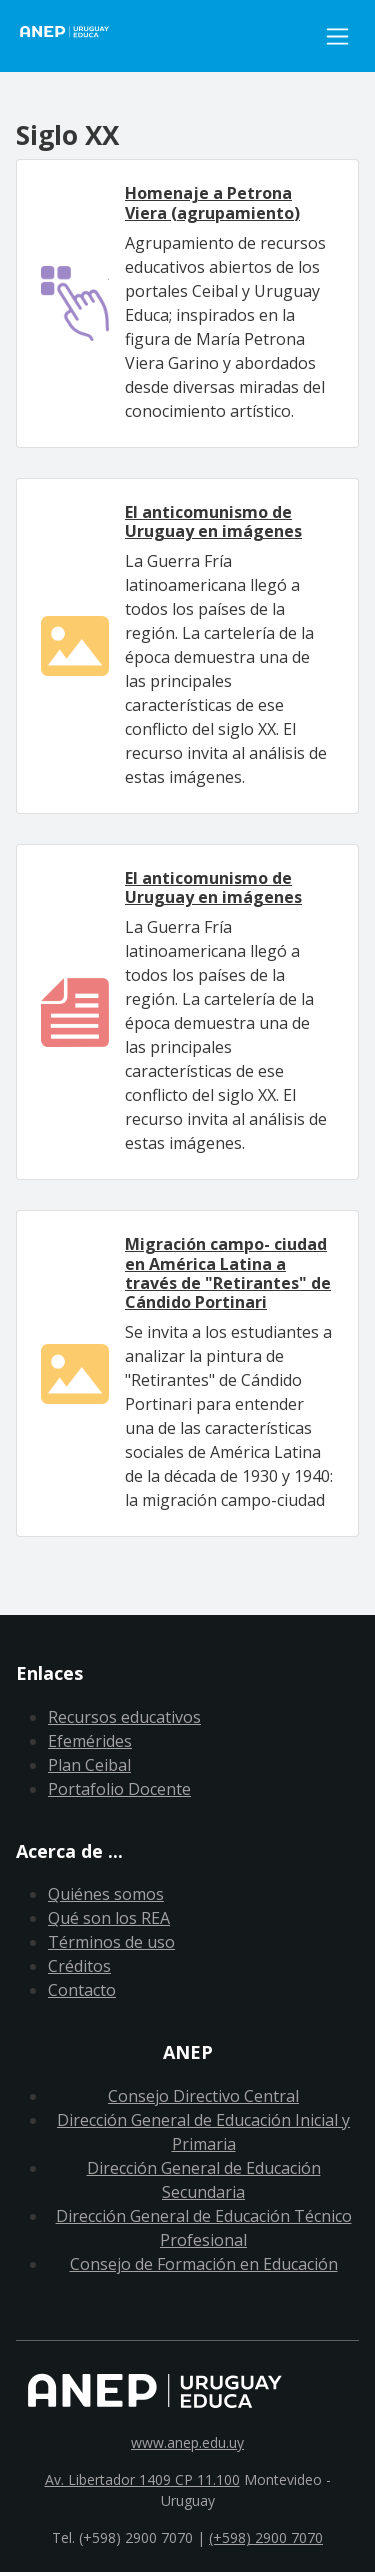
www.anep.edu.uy (187, 2442)
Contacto (82, 1990)
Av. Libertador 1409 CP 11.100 (142, 2479)
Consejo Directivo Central (203, 2096)
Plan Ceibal (89, 1765)
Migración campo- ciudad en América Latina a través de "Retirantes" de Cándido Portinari (228, 1273)
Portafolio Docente (119, 1789)
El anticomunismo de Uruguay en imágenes (213, 521)
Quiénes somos (106, 1894)
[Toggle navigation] (337, 36)
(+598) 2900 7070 (266, 2537)
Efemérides (90, 1741)
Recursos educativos (124, 1717)
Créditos (79, 1966)
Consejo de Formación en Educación (204, 2264)
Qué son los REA (109, 1918)
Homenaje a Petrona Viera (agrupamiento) (212, 202)
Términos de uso (111, 1942)
